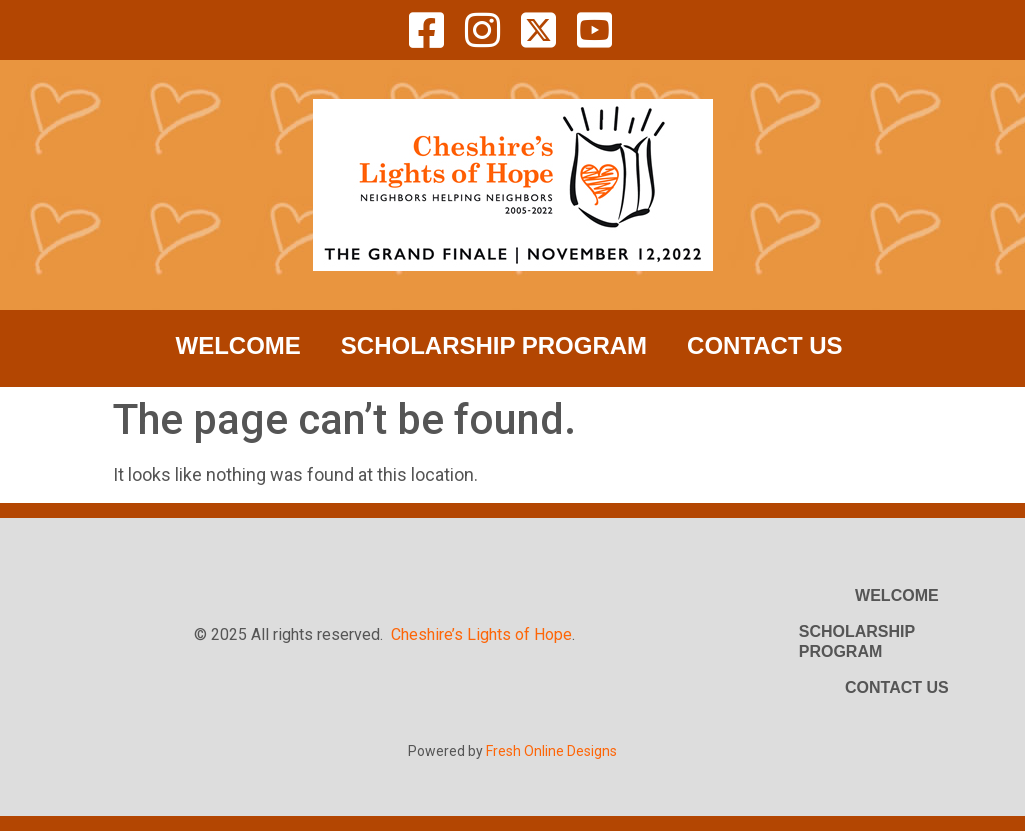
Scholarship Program (494, 345)
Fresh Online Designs (551, 751)
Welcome (238, 345)
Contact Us (765, 345)
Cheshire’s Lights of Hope (481, 634)
